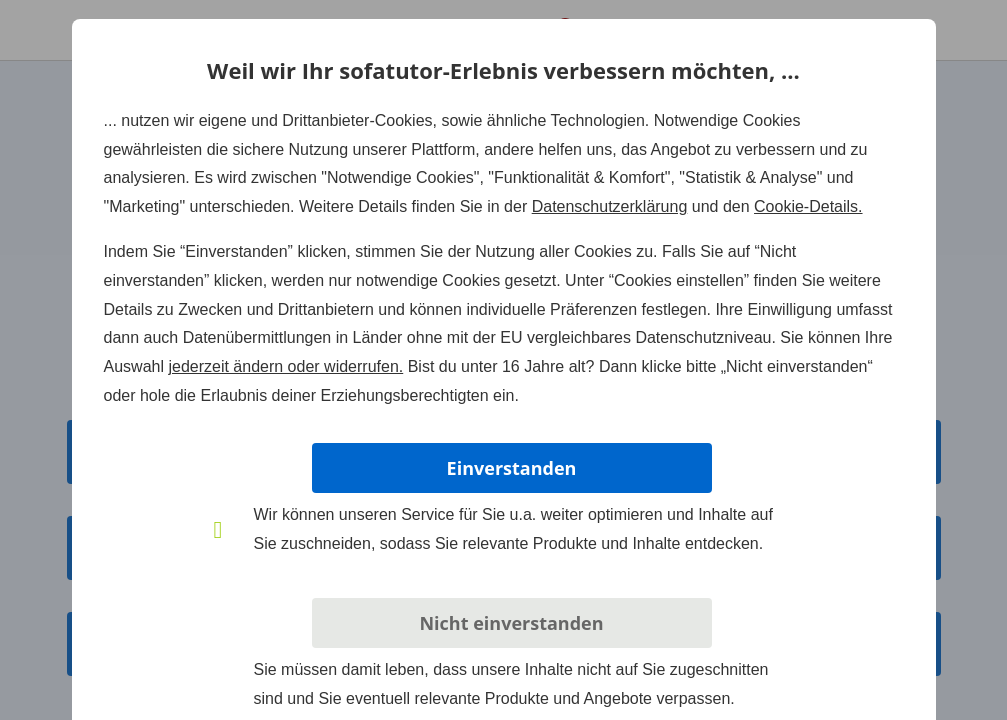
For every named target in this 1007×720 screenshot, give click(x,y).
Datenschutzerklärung (610, 206)
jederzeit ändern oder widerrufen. (285, 366)
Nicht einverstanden (511, 623)
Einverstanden (512, 468)
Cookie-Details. (808, 206)
